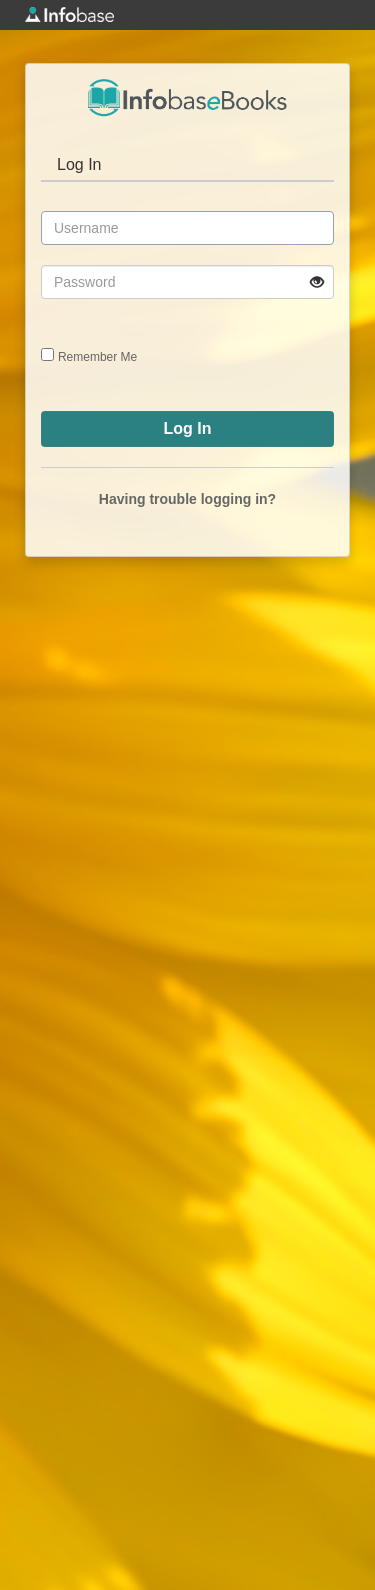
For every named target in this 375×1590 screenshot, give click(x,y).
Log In (79, 164)
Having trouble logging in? (187, 499)
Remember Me (97, 357)
